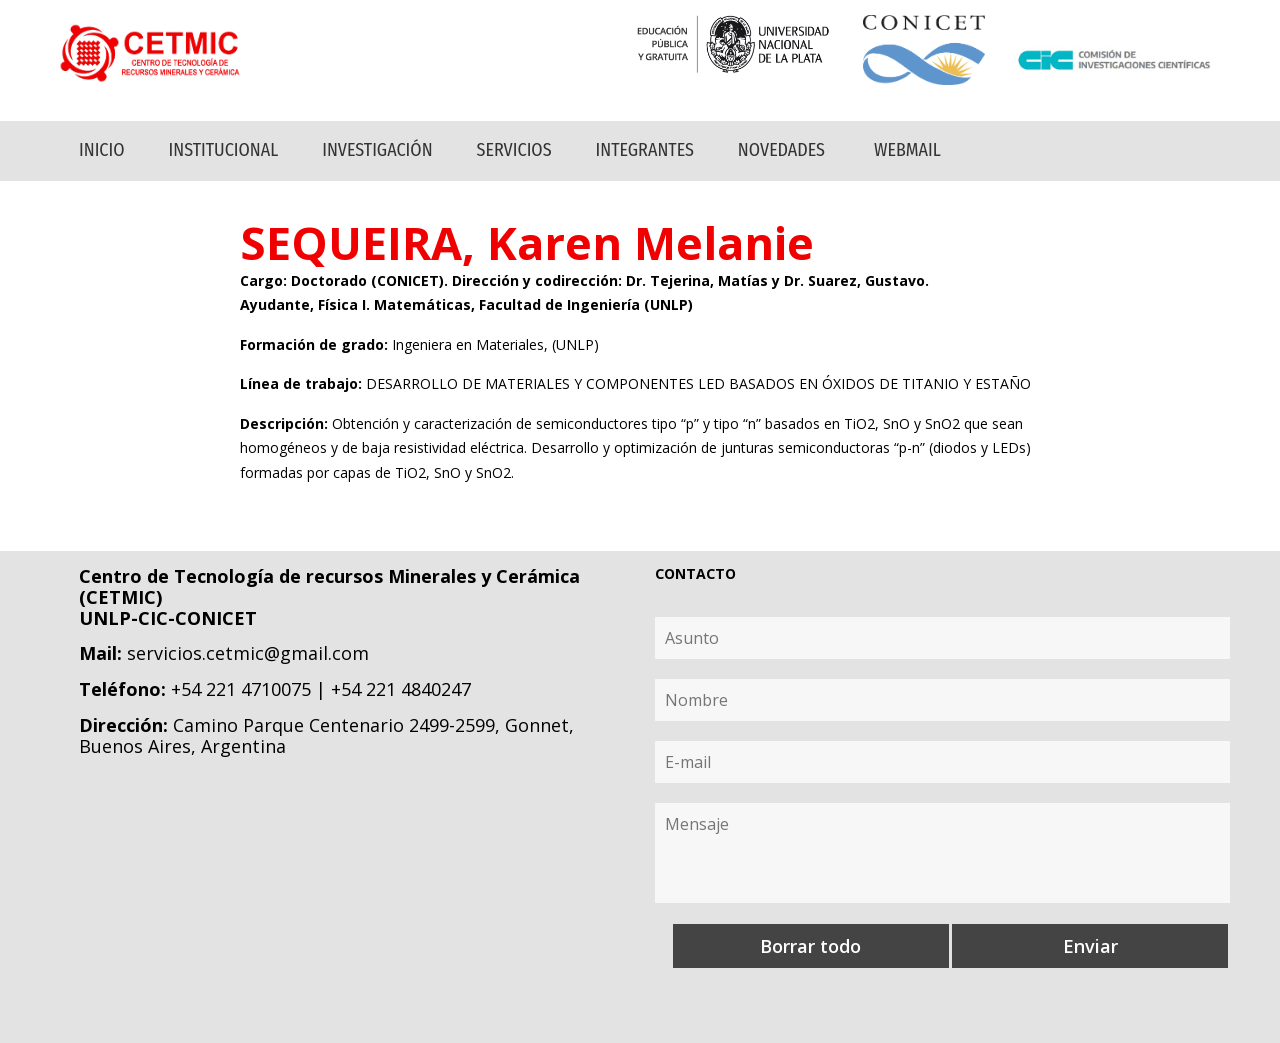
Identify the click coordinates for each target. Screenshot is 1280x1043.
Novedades (781, 150)
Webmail (907, 150)
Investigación (377, 150)
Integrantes (645, 150)
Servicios (514, 150)
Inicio (102, 150)
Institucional (224, 150)
